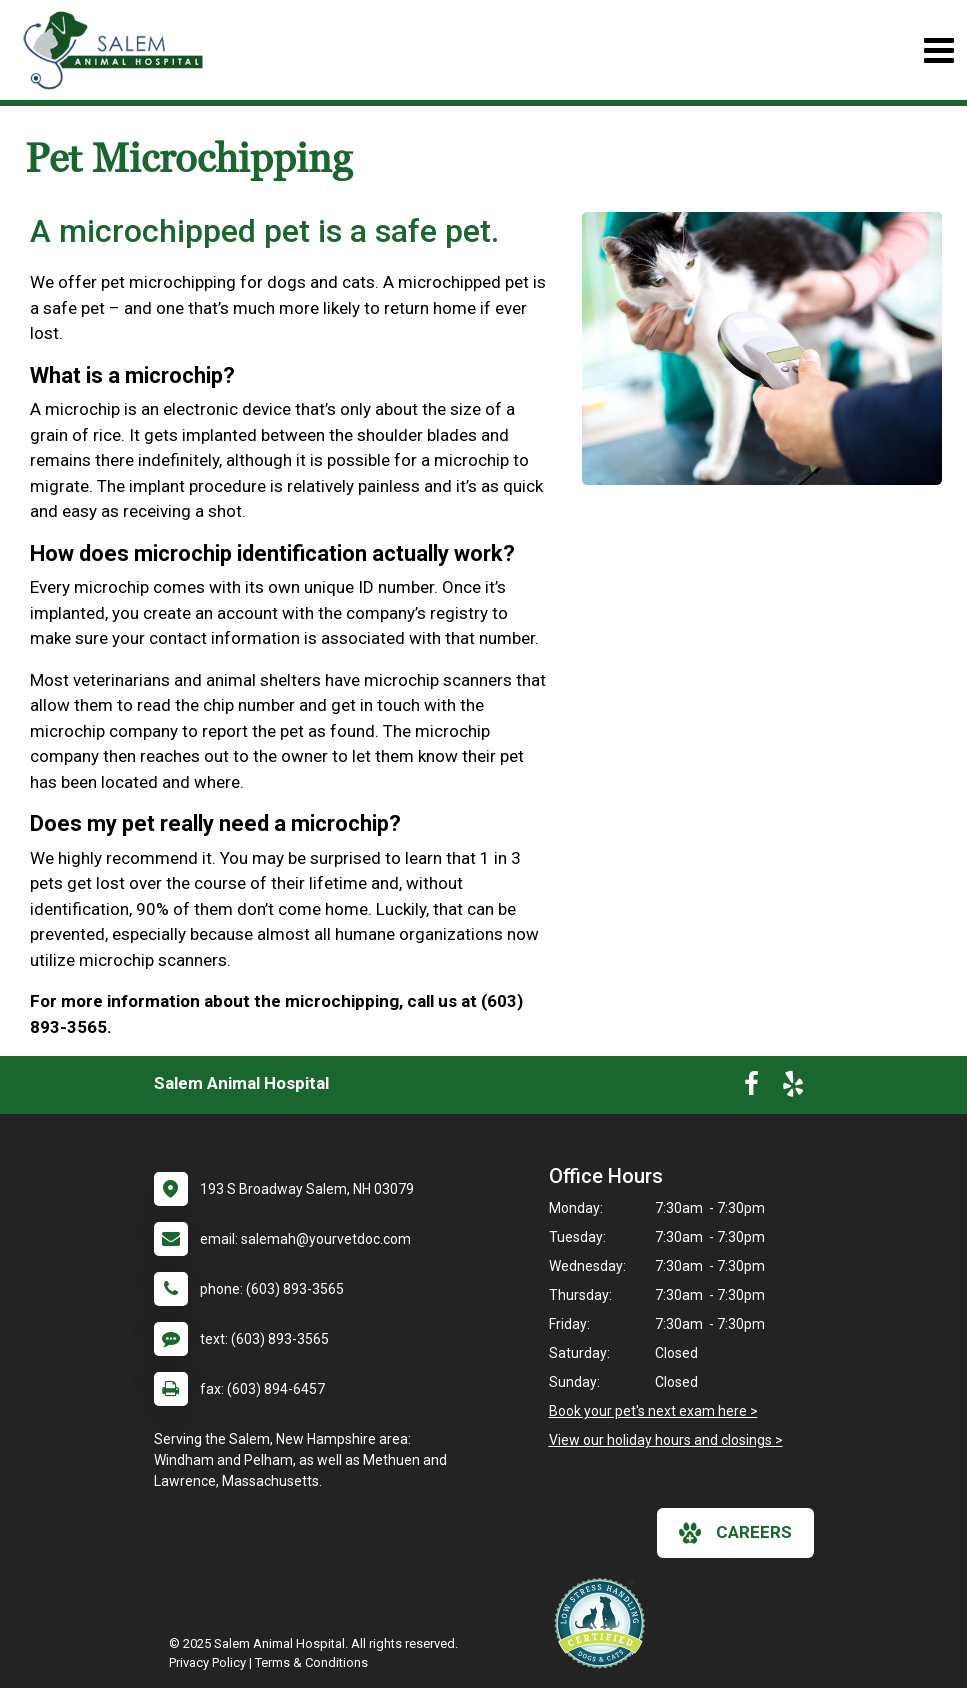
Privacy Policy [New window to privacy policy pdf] (207, 1662)
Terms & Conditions (311, 1662)
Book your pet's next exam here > (653, 1411)
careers (735, 1533)
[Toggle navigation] (938, 50)
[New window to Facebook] (751, 1088)
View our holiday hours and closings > (666, 1440)
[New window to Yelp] (793, 1088)
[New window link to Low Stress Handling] (604, 1623)
